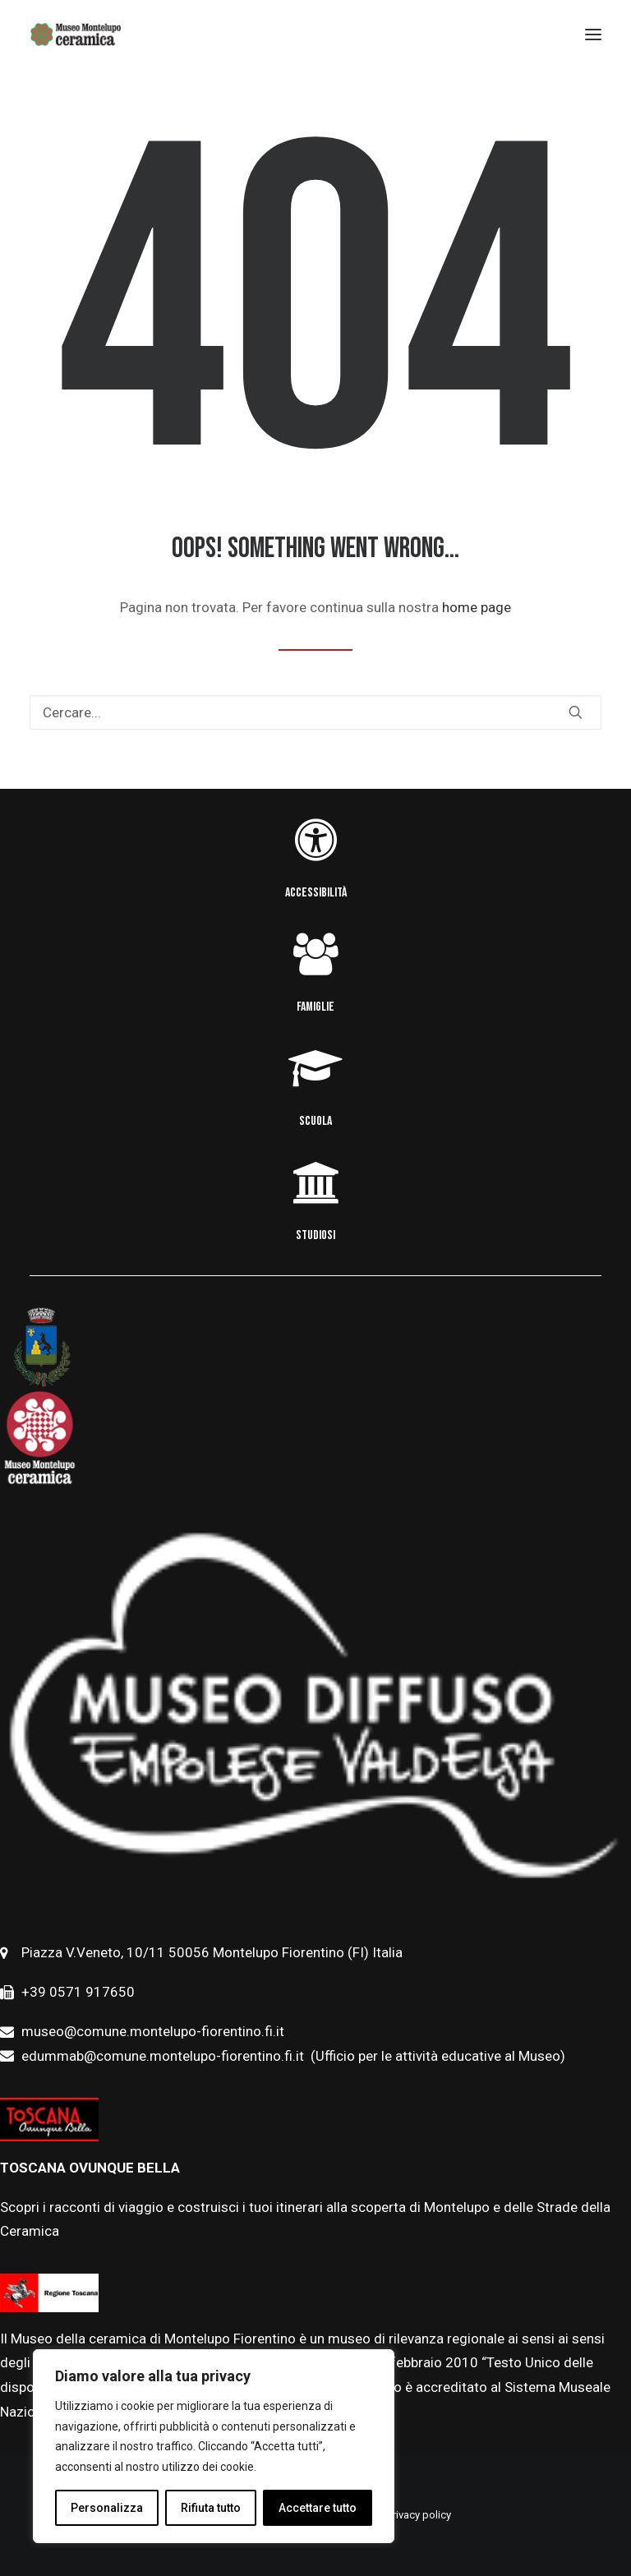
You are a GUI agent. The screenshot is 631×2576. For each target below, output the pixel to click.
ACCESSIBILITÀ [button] (316, 893)
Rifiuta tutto (211, 2507)
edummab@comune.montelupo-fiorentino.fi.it (164, 2056)
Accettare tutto (318, 2507)
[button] (575, 712)
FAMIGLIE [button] (315, 1007)
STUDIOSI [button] (315, 1235)
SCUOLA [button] (315, 1121)
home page (476, 607)
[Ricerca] (315, 712)
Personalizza (107, 2507)
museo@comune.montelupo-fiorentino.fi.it (152, 2031)
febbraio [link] (417, 2362)
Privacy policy (419, 2515)
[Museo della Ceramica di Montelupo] (75, 34)
